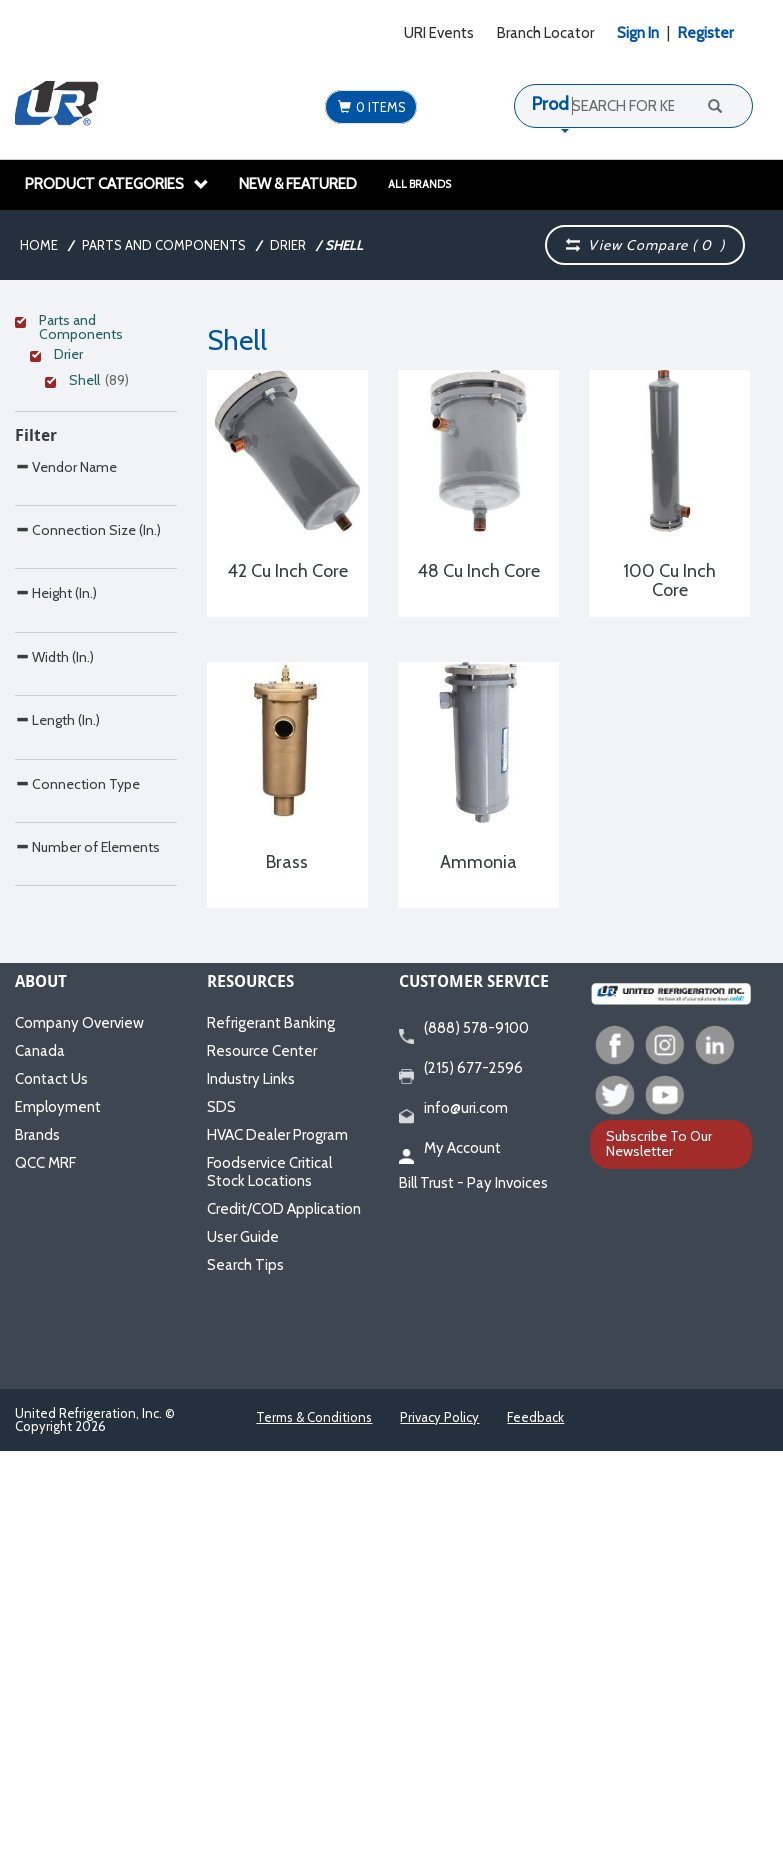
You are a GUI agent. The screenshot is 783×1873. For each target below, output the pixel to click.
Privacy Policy (439, 1839)
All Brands (419, 184)
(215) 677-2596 (461, 1491)
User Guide (243, 1659)
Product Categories (117, 184)
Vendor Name (66, 656)
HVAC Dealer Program (277, 1557)
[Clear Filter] (93, 323)
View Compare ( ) (646, 245)
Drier (288, 245)
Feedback (535, 1839)
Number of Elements (87, 1288)
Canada (40, 1473)
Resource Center (262, 1473)
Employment (58, 1529)
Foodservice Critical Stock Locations (269, 1594)
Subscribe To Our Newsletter (659, 1566)
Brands (37, 1557)
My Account (450, 1571)
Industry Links (251, 1501)
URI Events (439, 33)
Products (567, 104)
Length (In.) (57, 1077)
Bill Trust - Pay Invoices (473, 1605)
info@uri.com (453, 1531)
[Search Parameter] (96, 701)
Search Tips (245, 1687)
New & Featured (298, 184)
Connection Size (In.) (88, 761)
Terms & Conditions (314, 1839)
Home (39, 245)
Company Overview (79, 1445)
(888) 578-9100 (464, 1451)
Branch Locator (545, 33)
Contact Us (51, 1501)
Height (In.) (56, 866)
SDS (221, 1529)
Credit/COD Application (284, 1631)
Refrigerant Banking (271, 1445)
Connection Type (77, 1183)
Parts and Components (164, 245)
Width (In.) (54, 972)
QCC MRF (45, 1585)
